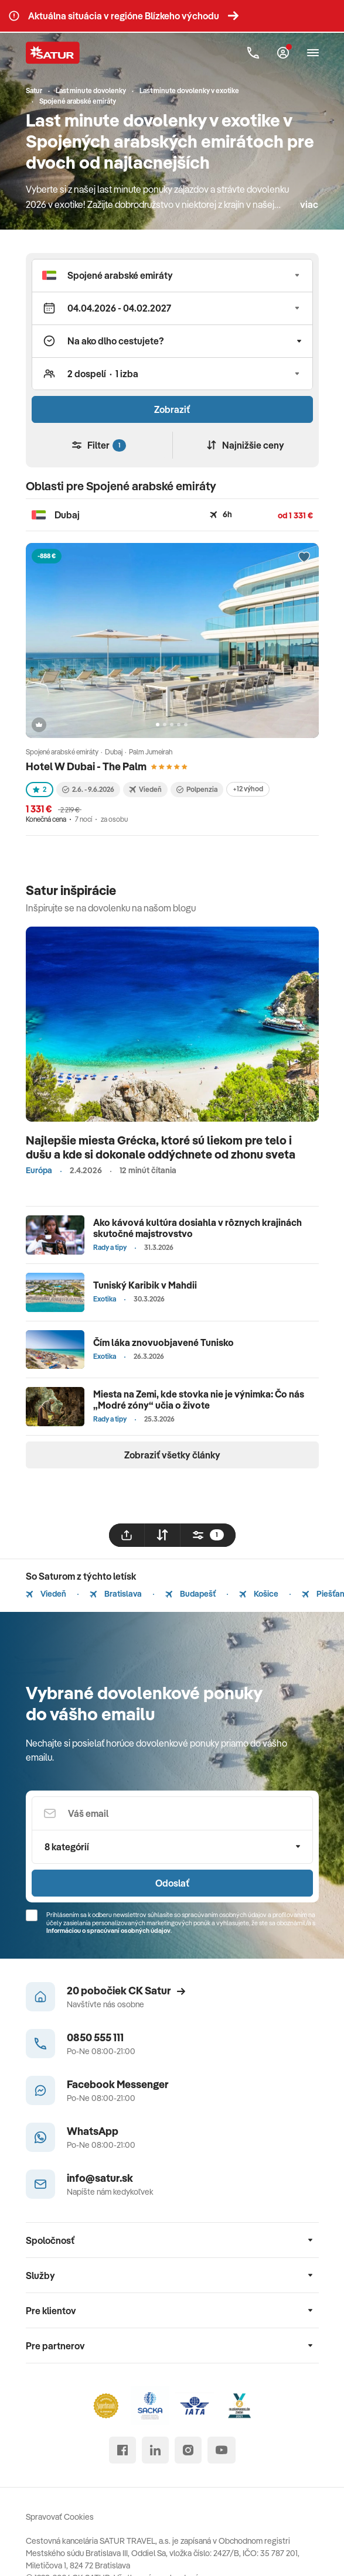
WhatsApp (92, 2131)
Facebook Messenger (118, 2084)
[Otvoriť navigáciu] (313, 52)
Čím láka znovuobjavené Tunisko (163, 1342)
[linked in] (155, 2450)
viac (309, 204)
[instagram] (188, 2450)
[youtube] (221, 2450)
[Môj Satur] (283, 52)
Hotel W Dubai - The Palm (86, 766)
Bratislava (116, 1593)
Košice (258, 1593)
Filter (99, 445)
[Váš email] (172, 1813)
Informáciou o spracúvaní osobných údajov (108, 1930)
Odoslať (172, 1883)
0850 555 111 (95, 2037)
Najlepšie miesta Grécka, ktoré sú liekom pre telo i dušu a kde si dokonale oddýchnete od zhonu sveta (160, 1147)
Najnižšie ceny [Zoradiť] (245, 445)
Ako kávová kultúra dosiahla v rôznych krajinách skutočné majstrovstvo (197, 1228)
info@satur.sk (100, 2178)
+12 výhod (248, 788)
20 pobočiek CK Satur (126, 1990)
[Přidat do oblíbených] (304, 557)
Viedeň (46, 1593)
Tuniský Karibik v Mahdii (145, 1285)
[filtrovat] (208, 1535)
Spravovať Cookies (60, 2517)
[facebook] (122, 2450)
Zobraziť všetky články (172, 1455)
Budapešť (190, 1593)
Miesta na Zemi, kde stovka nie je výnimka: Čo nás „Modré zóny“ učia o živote (198, 1399)
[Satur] (53, 52)
